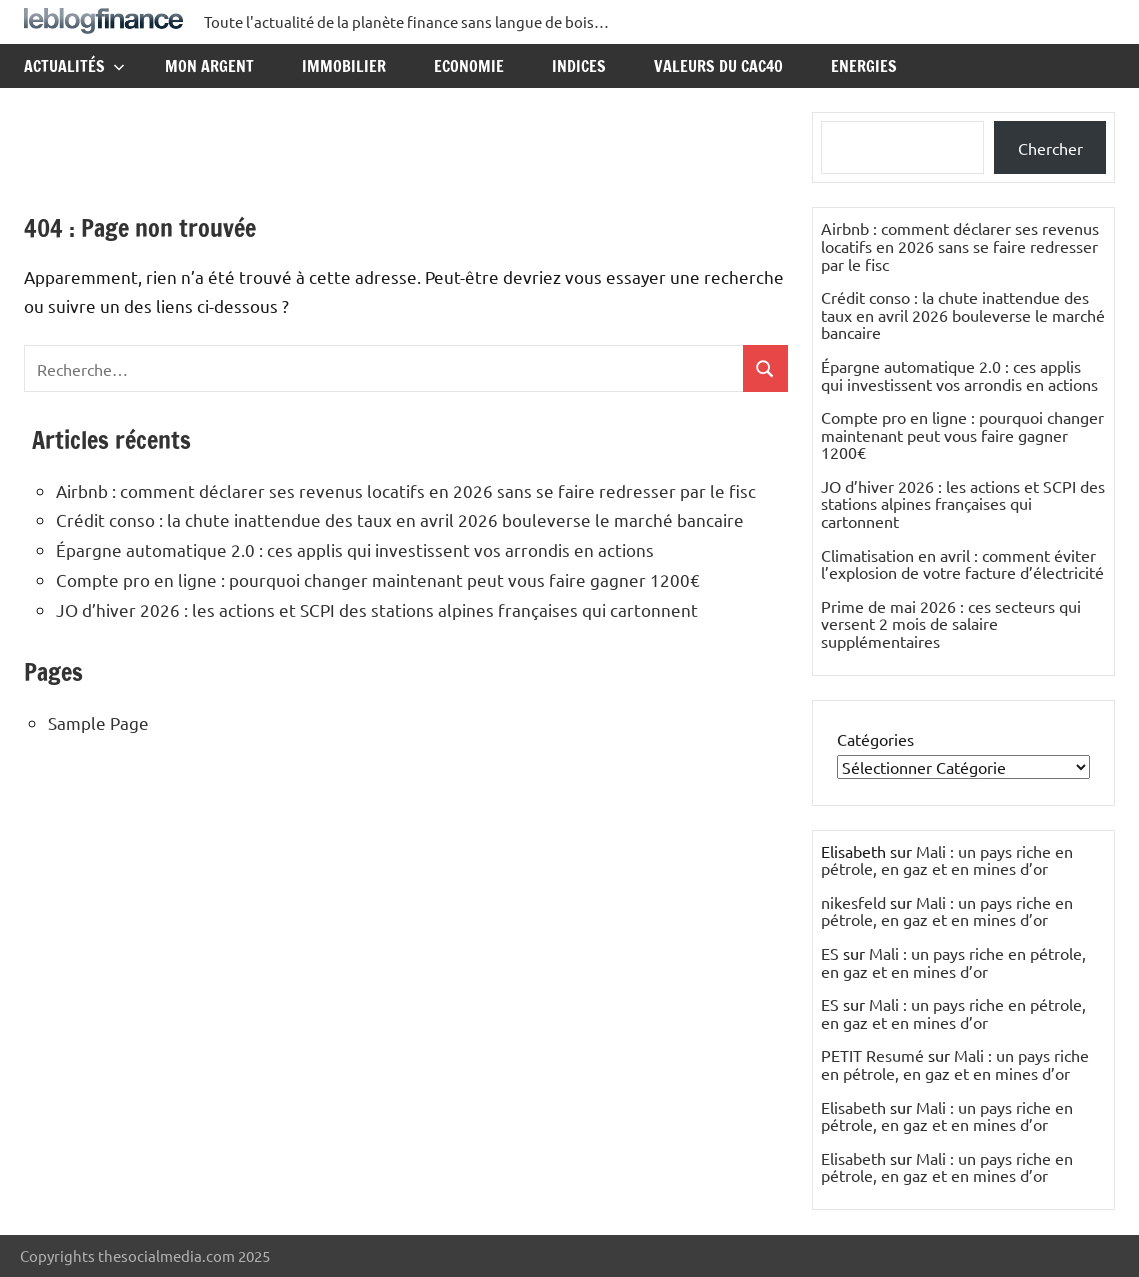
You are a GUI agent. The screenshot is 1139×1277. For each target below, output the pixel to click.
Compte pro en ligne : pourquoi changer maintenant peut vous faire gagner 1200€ (378, 579)
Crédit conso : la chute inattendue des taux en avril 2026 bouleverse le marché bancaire (400, 519)
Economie (469, 66)
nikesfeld (853, 902)
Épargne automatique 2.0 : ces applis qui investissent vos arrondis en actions (355, 549)
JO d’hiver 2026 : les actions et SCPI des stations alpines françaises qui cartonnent (377, 609)
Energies (864, 66)
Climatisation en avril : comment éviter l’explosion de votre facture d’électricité (962, 564)
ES (830, 953)
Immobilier (344, 66)
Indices (579, 66)
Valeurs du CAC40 (718, 66)
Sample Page (98, 722)
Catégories (875, 739)
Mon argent (209, 66)
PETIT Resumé (872, 1055)
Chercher (1050, 148)
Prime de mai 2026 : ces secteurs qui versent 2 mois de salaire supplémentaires (951, 623)
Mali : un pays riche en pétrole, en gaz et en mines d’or (947, 860)
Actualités (74, 66)
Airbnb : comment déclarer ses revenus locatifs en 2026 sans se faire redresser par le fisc (406, 490)
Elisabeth (853, 1107)
